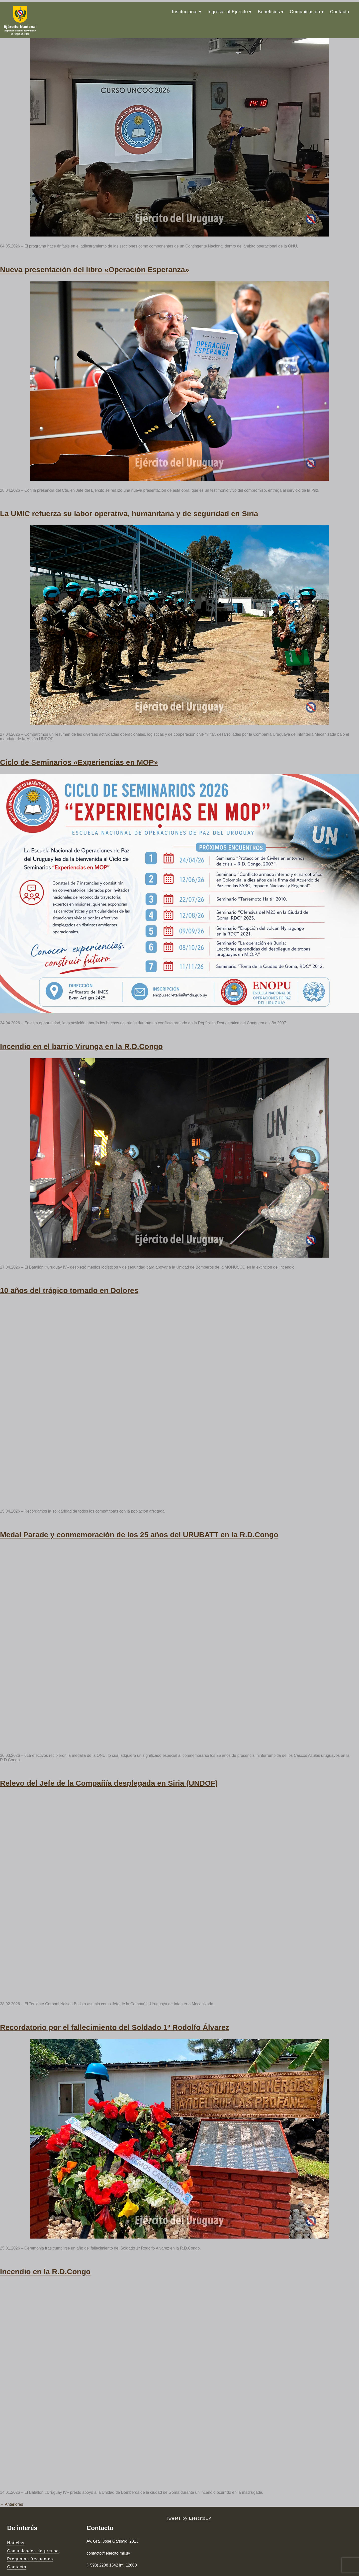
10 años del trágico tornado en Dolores (69, 1277)
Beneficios (269, 9)
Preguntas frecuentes (30, 2537)
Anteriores (11, 2483)
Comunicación (305, 9)
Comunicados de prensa (33, 2529)
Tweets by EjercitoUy (188, 2497)
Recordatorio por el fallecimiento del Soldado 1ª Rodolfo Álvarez (114, 2008)
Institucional (185, 9)
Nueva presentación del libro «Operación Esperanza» (94, 264)
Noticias (16, 2521)
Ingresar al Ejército (227, 9)
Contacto (339, 9)
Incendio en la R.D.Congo (45, 2251)
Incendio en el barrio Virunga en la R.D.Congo (81, 1035)
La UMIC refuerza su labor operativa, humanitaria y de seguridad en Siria (129, 506)
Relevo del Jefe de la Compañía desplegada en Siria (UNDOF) (109, 1766)
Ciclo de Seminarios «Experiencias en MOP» (79, 753)
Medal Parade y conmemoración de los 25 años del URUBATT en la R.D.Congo (139, 1519)
